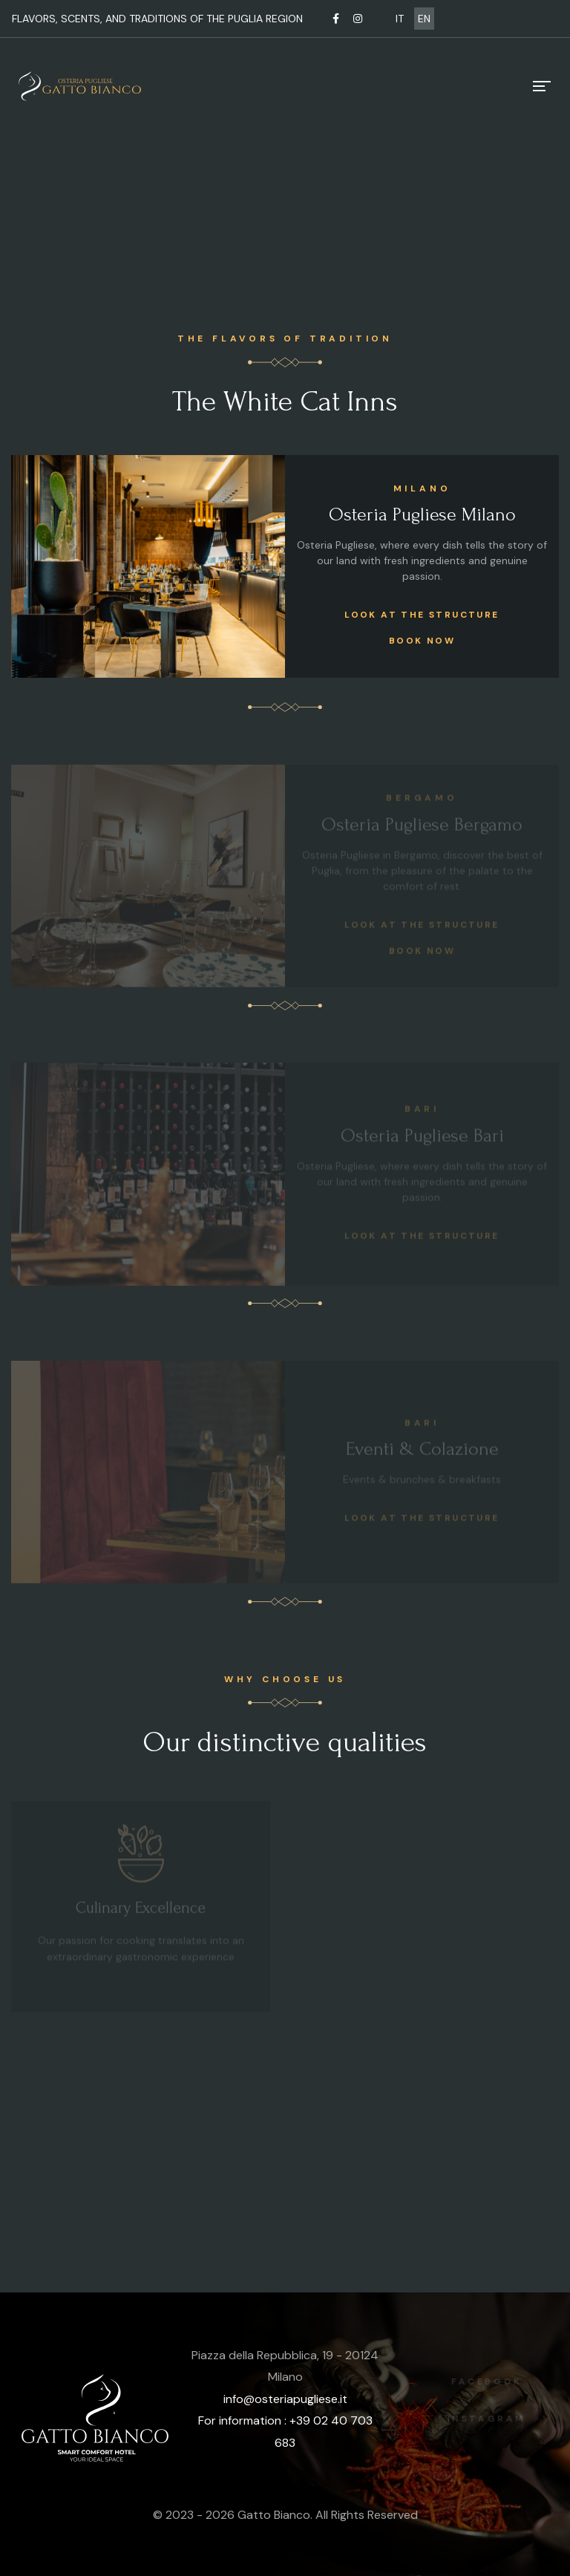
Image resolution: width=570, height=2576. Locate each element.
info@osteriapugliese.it (285, 2399)
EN (424, 18)
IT (400, 18)
